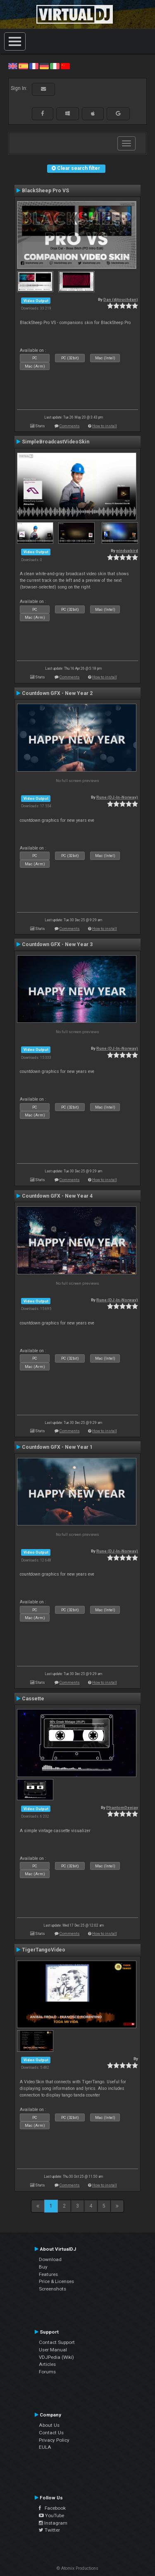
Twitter (49, 2530)
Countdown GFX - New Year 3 (57, 944)
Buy (43, 2267)
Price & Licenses (56, 2281)
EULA (45, 2447)
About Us (49, 2425)
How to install (104, 426)
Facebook (52, 2508)
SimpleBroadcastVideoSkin (55, 442)
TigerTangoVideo (43, 1950)
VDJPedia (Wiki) (56, 2357)
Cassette (33, 1699)
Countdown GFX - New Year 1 (57, 1447)
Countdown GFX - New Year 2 (57, 693)
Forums (47, 2372)
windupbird (127, 550)
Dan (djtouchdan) (120, 299)
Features (48, 2274)
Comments (70, 426)
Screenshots (52, 2289)
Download (50, 2259)
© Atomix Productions (77, 2568)
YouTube (51, 2515)
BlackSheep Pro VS (45, 191)
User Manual (53, 2350)
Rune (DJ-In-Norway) (117, 797)
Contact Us (51, 2433)
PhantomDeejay (122, 1807)
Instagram (53, 2523)
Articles (47, 2364)
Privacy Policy (54, 2440)
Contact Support (57, 2342)
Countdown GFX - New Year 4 (57, 1196)
